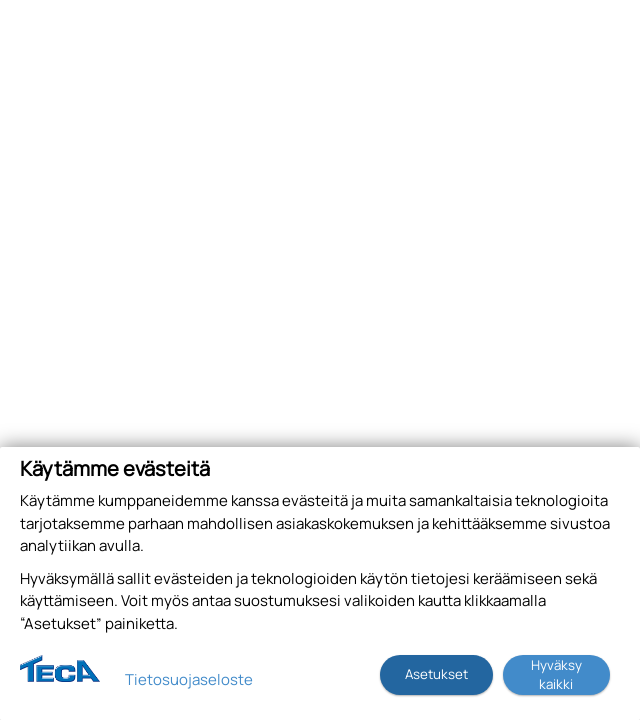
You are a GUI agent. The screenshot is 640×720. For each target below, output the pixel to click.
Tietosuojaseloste (189, 679)
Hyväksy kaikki (556, 674)
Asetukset (436, 674)
